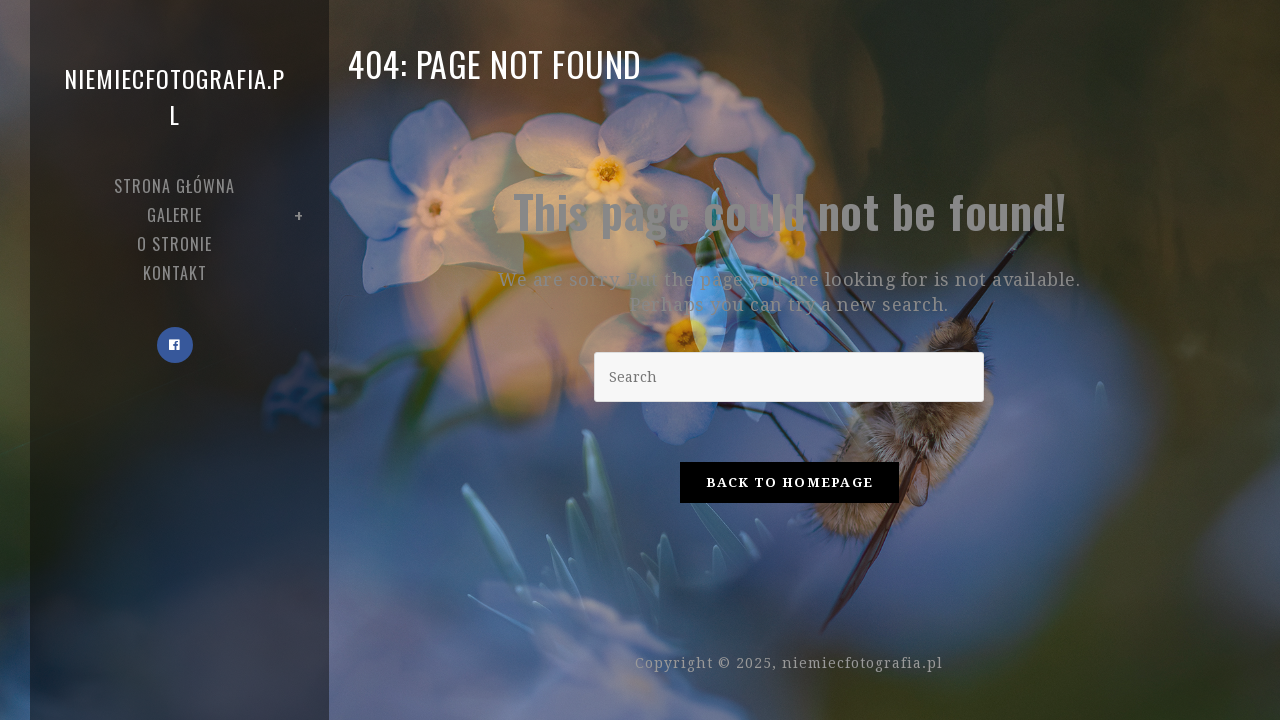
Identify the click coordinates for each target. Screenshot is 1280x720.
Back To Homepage (790, 482)
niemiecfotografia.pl (174, 96)
